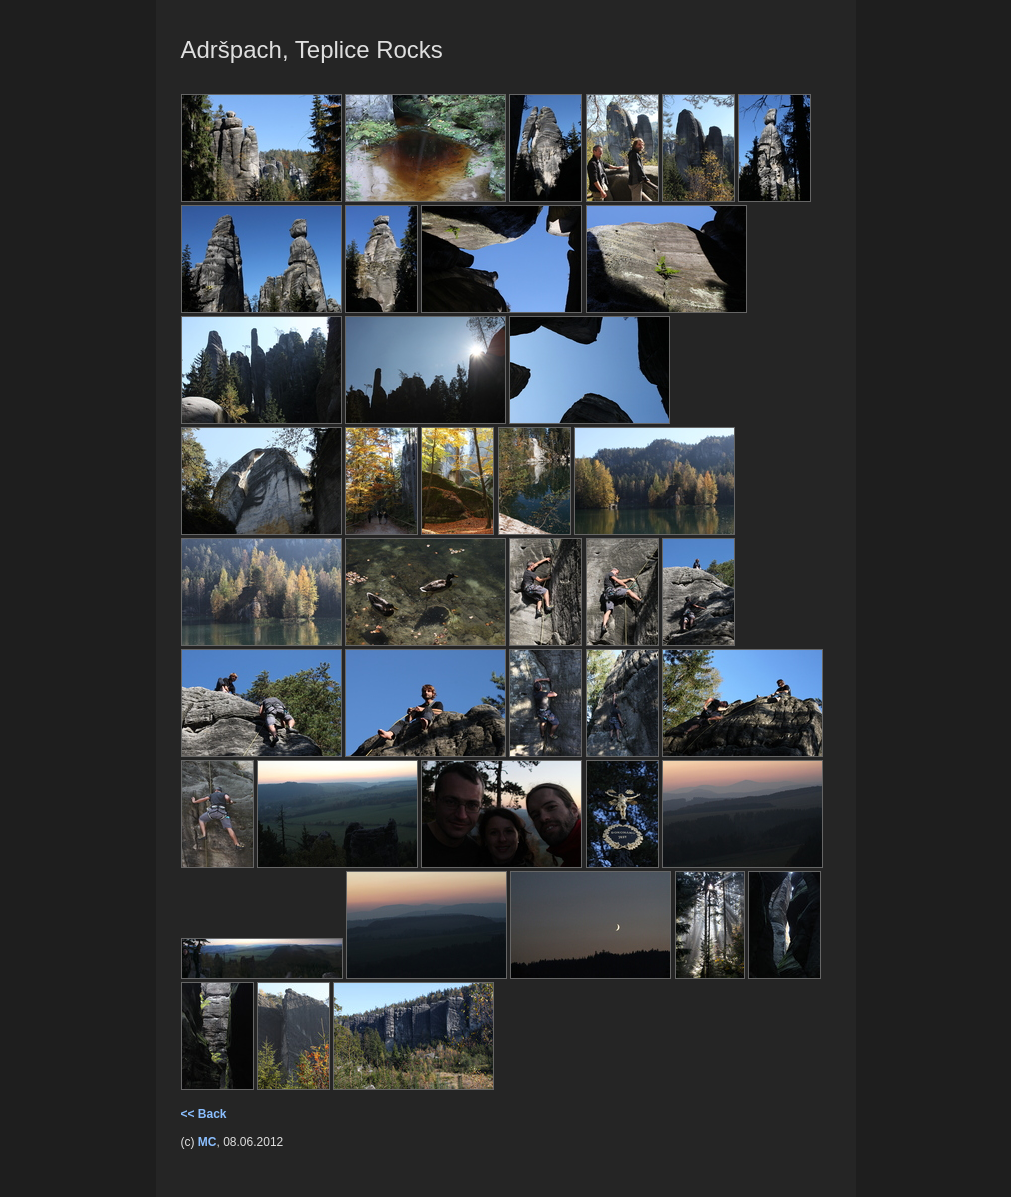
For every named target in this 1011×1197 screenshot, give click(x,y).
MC (207, 1142)
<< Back (204, 1114)
